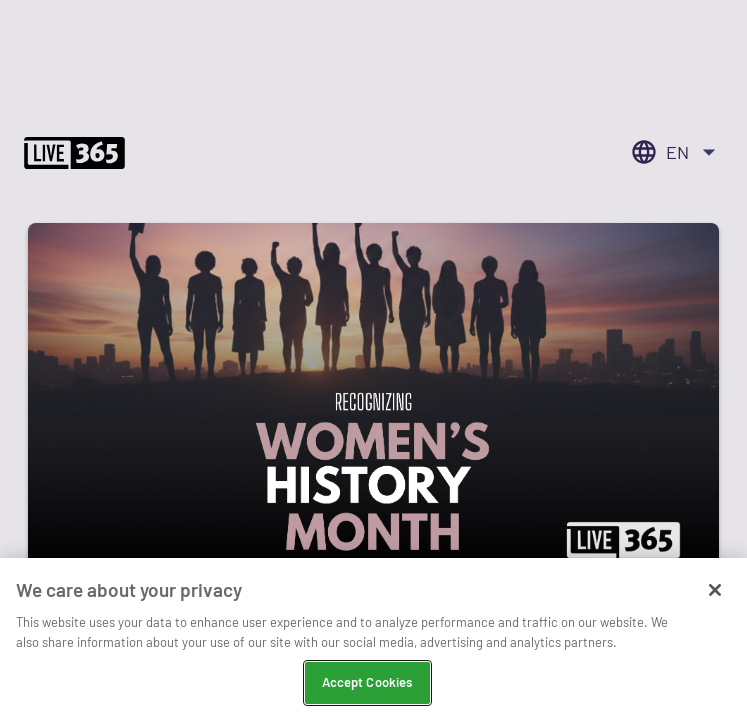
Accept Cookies (367, 682)
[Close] (715, 590)
